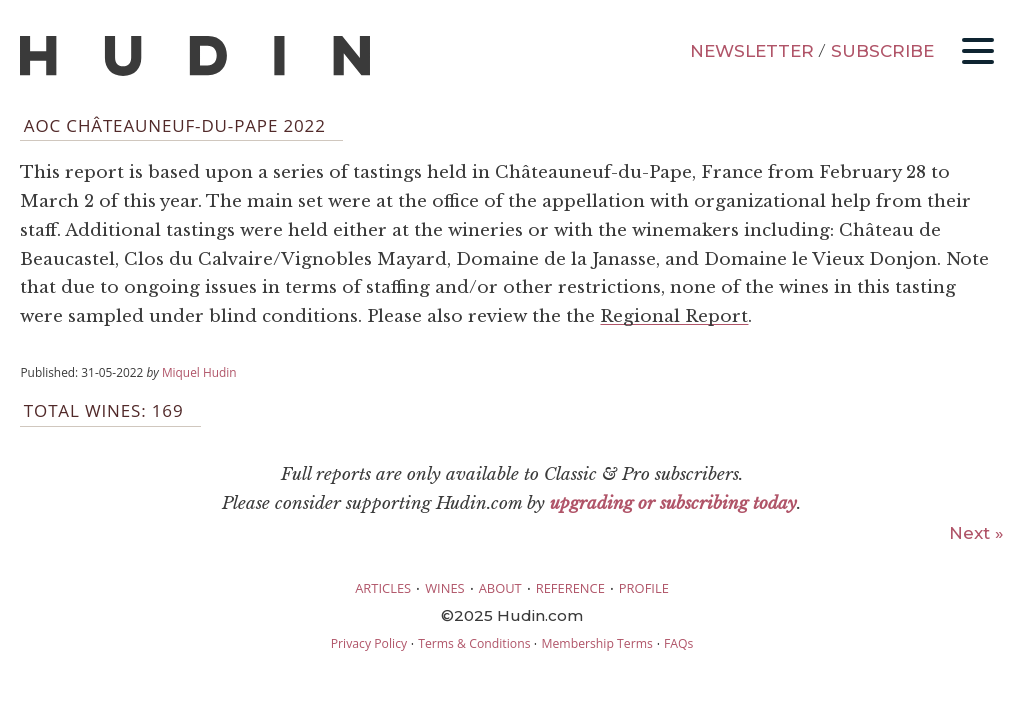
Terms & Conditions (474, 643)
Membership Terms (596, 643)
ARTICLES (383, 588)
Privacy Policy (369, 643)
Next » (976, 533)
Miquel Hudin (199, 372)
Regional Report (674, 316)
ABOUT (500, 588)
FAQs (678, 643)
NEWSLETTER (752, 51)
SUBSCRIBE (882, 51)
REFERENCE (570, 588)
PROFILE (644, 588)
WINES (445, 588)
